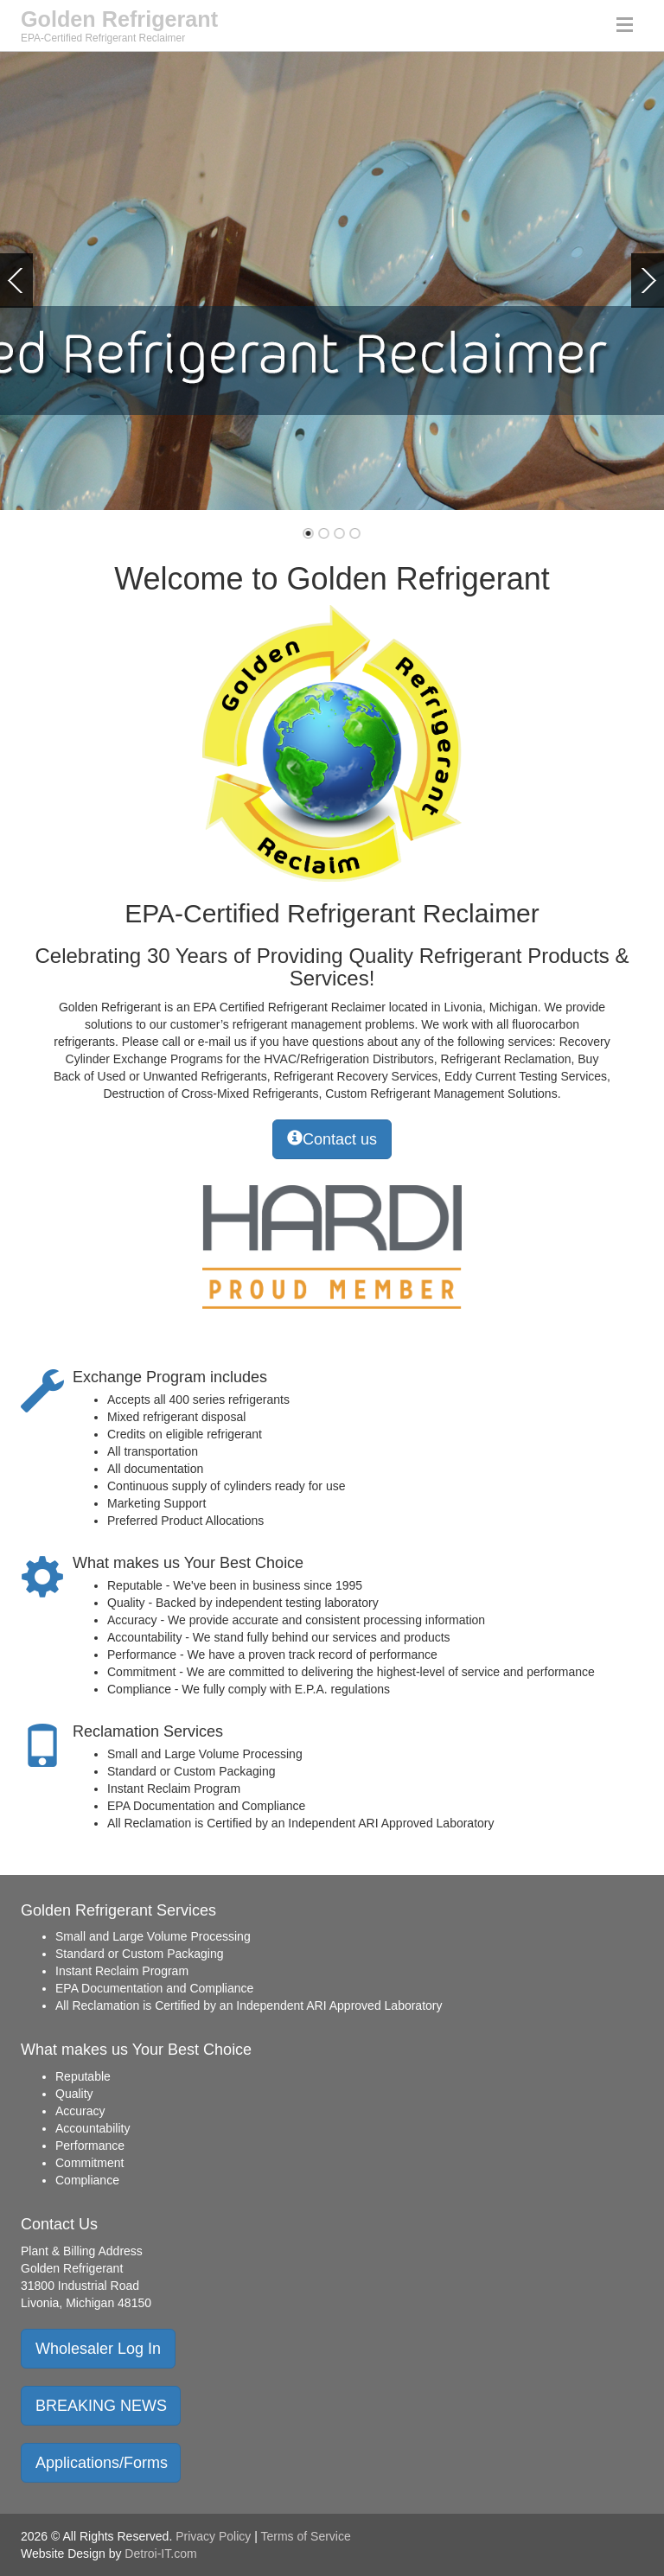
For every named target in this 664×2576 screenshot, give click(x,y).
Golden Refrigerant (119, 19)
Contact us (332, 1139)
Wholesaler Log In (98, 2348)
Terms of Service (306, 2536)
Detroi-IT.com (160, 2553)
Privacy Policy (213, 2536)
